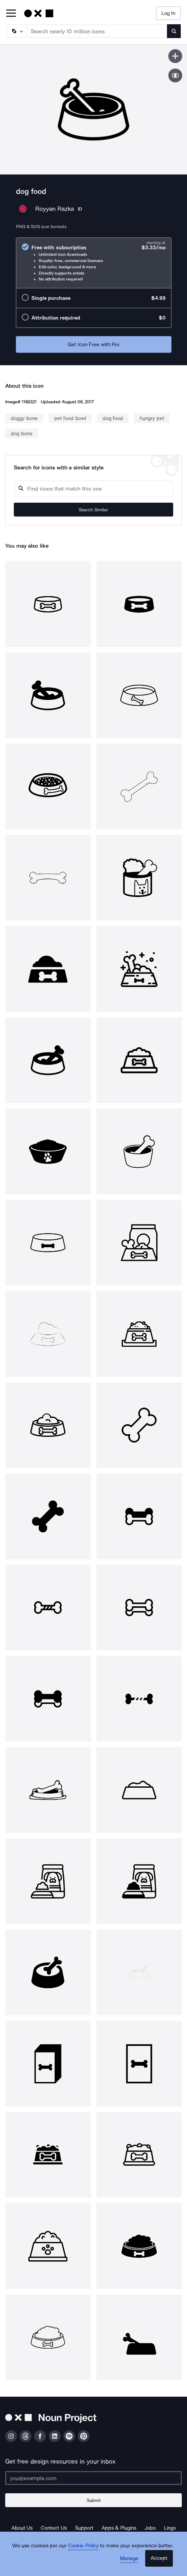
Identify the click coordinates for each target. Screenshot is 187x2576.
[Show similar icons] (175, 75)
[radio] (93, 263)
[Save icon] (175, 56)
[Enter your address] (93, 2478)
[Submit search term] (174, 31)
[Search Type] (16, 31)
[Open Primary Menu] (11, 13)
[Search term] (97, 31)
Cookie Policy (83, 2545)
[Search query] (93, 488)
